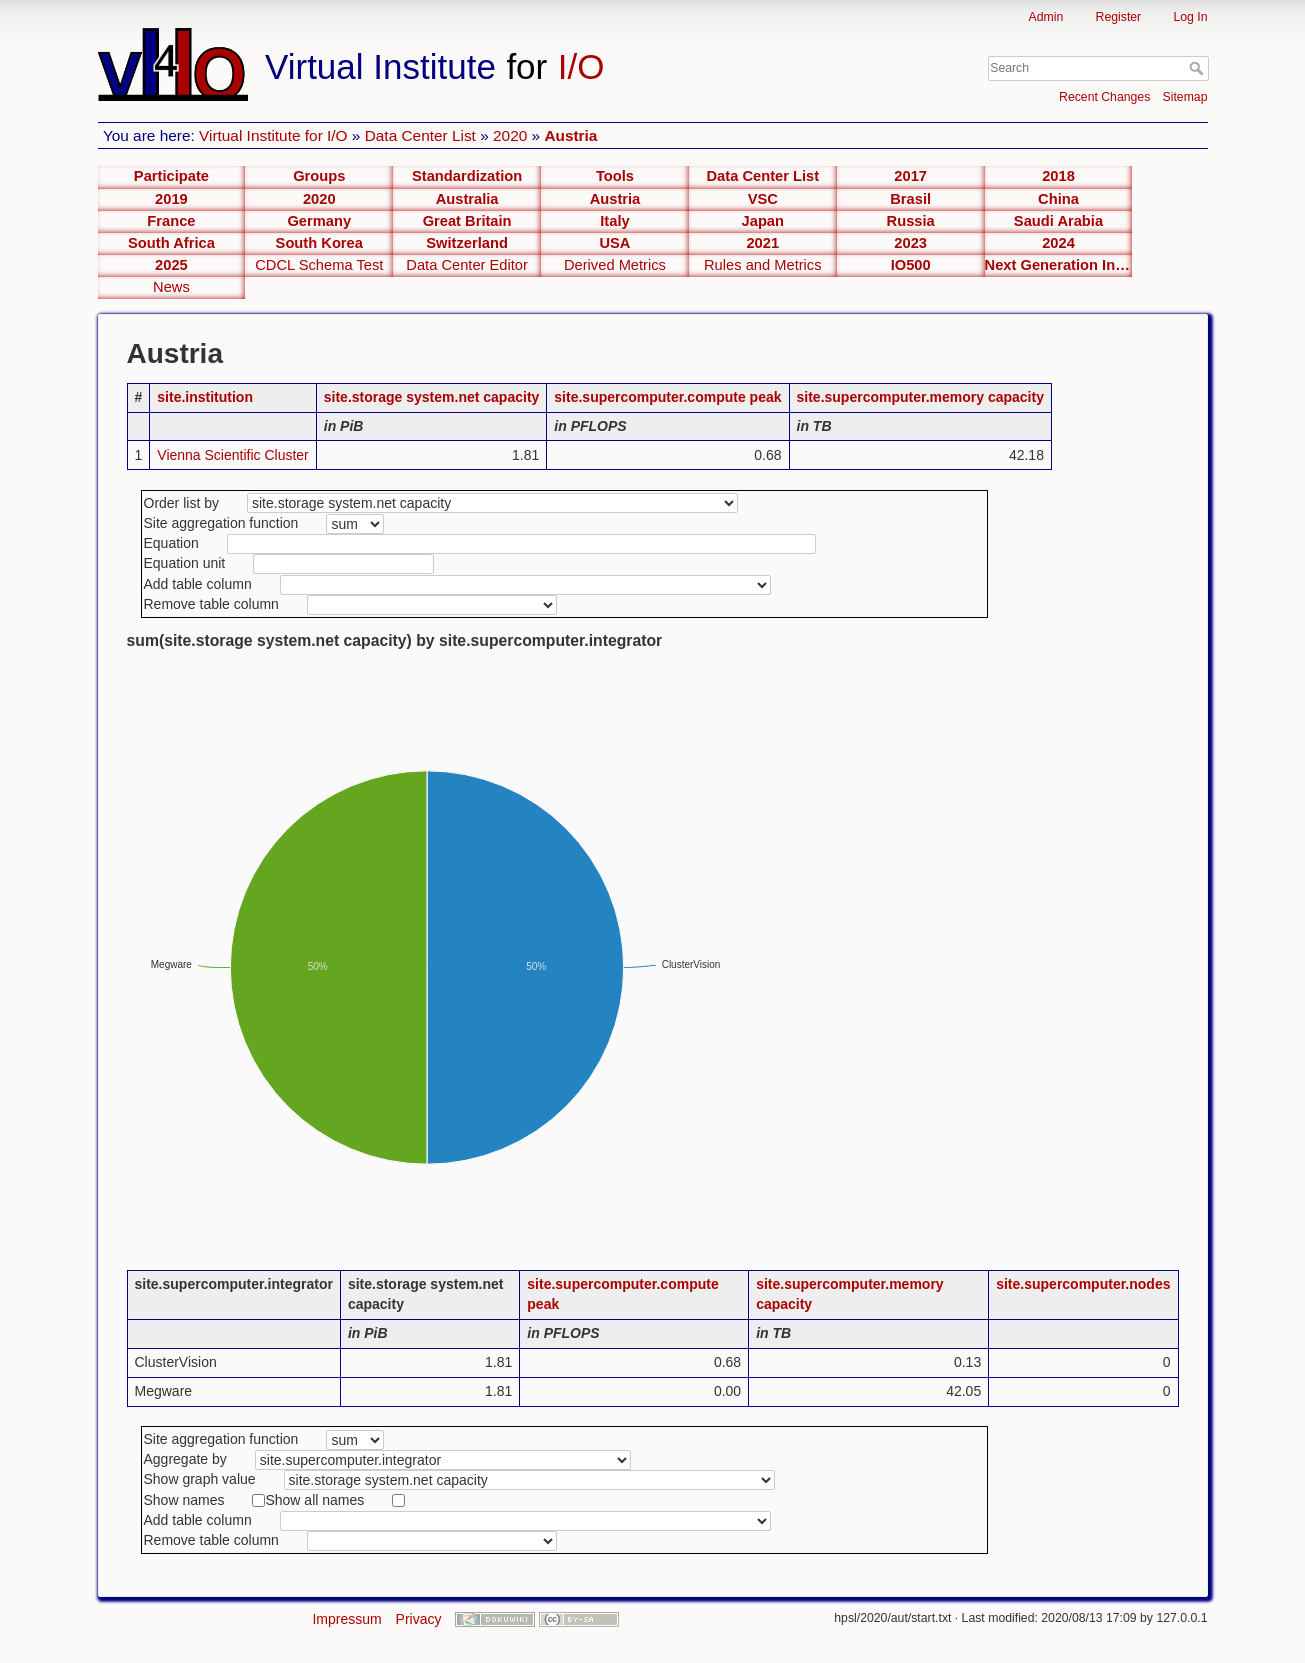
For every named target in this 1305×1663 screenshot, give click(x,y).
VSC (763, 199)
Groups (319, 176)
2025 (171, 265)
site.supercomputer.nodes (1083, 1284)
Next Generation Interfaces (1059, 265)
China (1058, 199)
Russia (911, 221)
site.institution (205, 397)
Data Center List (420, 135)
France (171, 221)
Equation (171, 543)
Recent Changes (1104, 97)
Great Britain (467, 221)
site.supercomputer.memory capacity (920, 397)
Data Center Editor (467, 265)
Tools (615, 176)
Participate (171, 176)
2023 (910, 243)
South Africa (171, 243)
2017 (910, 176)
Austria (570, 135)
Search (1198, 68)
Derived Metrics (615, 265)
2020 (510, 135)
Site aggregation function (221, 523)
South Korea (319, 243)
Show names (184, 1500)
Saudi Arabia (1058, 221)
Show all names (314, 1500)
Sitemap (1185, 97)
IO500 (911, 265)
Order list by (181, 503)
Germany (319, 221)
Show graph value (200, 1479)
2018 (1058, 176)
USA (614, 243)
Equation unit (185, 563)
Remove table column (211, 604)
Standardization (467, 176)
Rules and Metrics (763, 265)
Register (1119, 17)
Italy (614, 221)
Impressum (346, 1619)
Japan (763, 221)
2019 (171, 199)
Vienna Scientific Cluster (232, 455)
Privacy (419, 1619)
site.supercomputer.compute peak (667, 397)
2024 (1058, 243)
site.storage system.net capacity (432, 397)
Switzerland (467, 243)
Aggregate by (185, 1459)
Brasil (910, 199)
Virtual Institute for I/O (273, 135)
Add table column (198, 584)
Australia (467, 199)
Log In (1190, 17)
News (171, 287)
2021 (762, 243)
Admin (1046, 17)
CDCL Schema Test (319, 265)
